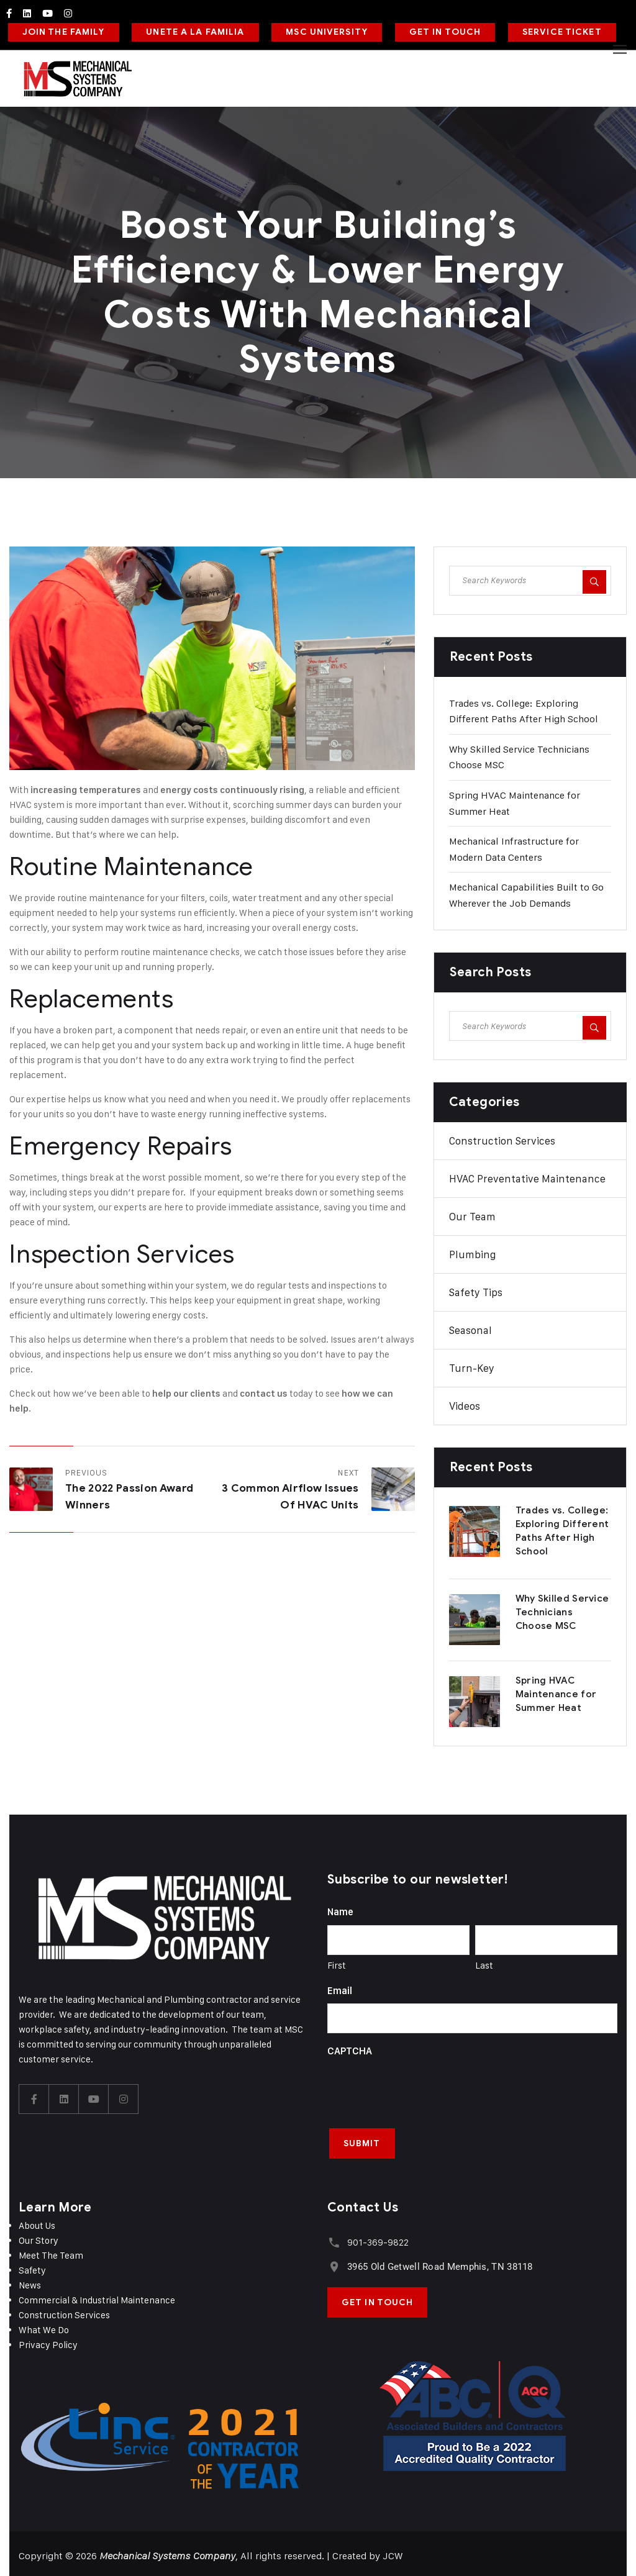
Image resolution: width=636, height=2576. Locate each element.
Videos (464, 1403)
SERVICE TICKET (553, 30)
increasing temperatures (85, 786)
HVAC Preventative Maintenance (527, 1175)
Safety (32, 2264)
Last (484, 1961)
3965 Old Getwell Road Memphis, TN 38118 (439, 2260)
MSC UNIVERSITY (322, 30)
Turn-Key (471, 1365)
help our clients (186, 1389)
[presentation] (421, 2085)
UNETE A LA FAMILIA (192, 30)
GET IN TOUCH (438, 30)
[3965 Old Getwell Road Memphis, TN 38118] (333, 2260)
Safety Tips (475, 1289)
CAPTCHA (349, 2048)
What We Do (44, 2324)
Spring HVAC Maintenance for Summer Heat (556, 1691)
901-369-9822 (376, 2237)
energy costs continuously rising (232, 786)
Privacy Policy (48, 2339)
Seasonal (470, 1327)
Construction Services (502, 1138)
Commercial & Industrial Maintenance (97, 2294)
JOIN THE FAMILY (61, 30)
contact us (264, 1389)
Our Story (38, 2235)
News (30, 2279)
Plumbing (472, 1251)
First (336, 1961)
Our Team (472, 1213)
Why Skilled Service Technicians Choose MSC (562, 1609)
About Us (37, 2220)
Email (339, 1987)
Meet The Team (51, 2250)
